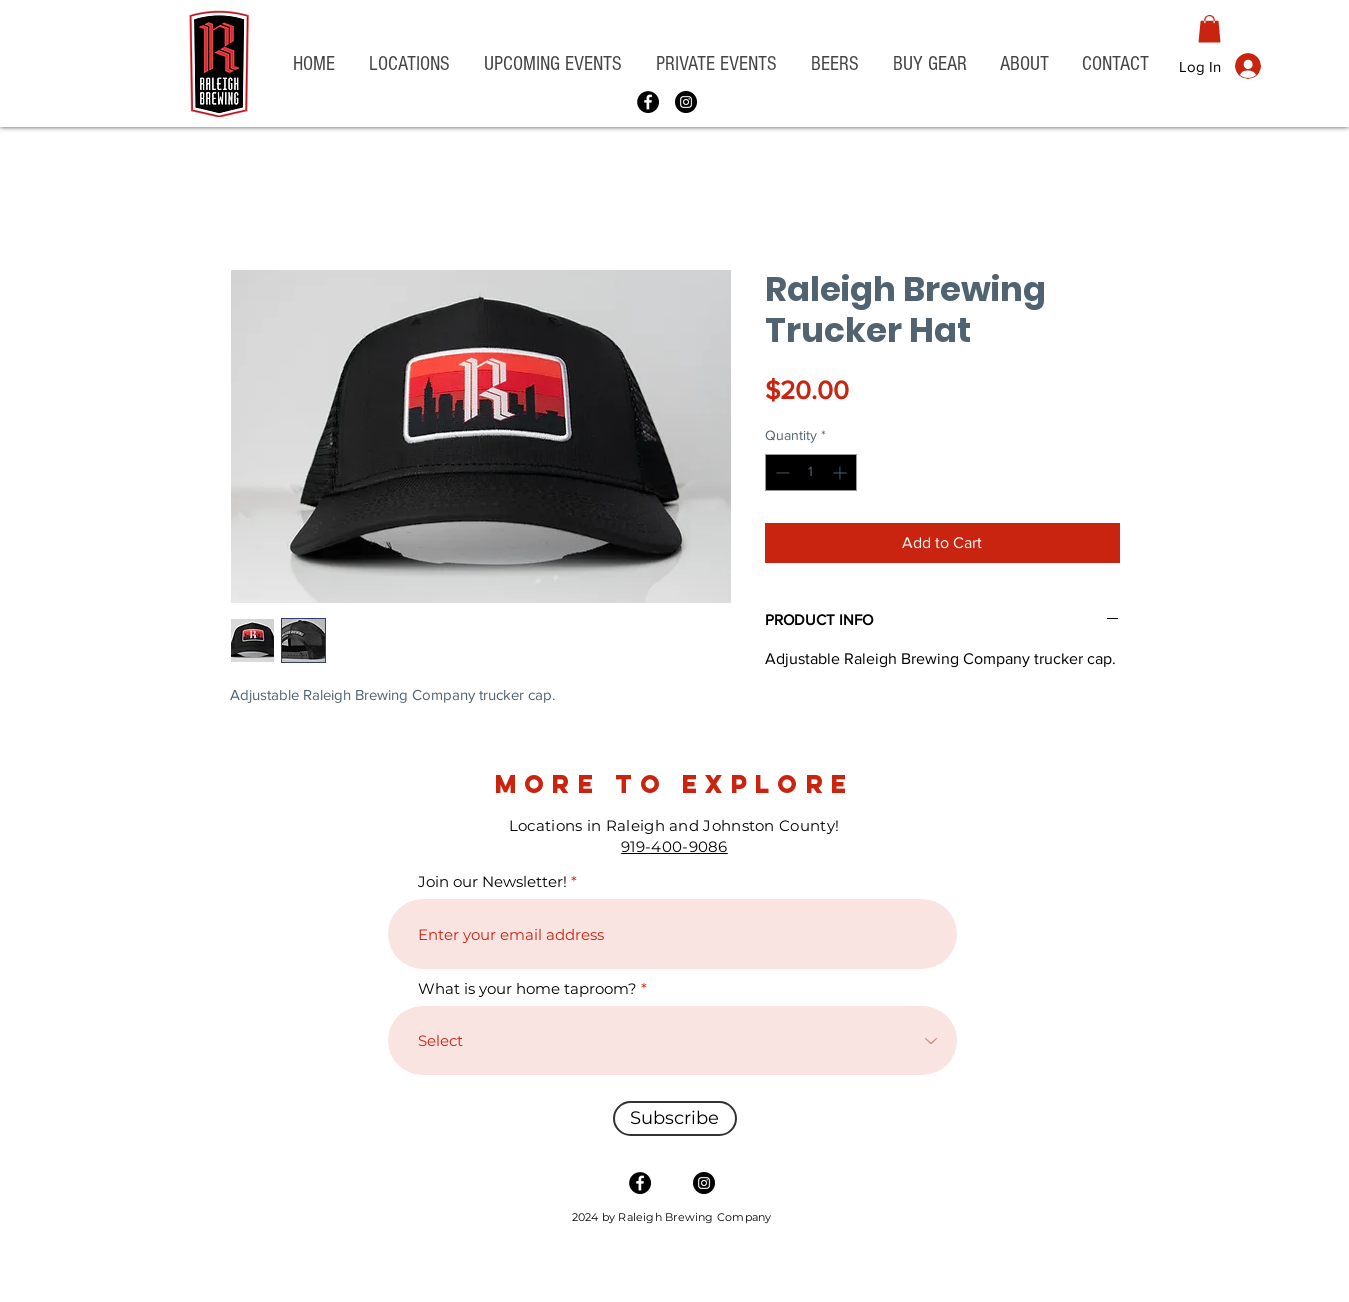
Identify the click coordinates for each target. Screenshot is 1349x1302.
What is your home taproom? (527, 988)
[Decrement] (780, 472)
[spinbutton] (811, 472)
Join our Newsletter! (492, 881)
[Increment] (841, 472)
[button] (409, 64)
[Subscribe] (675, 1118)
